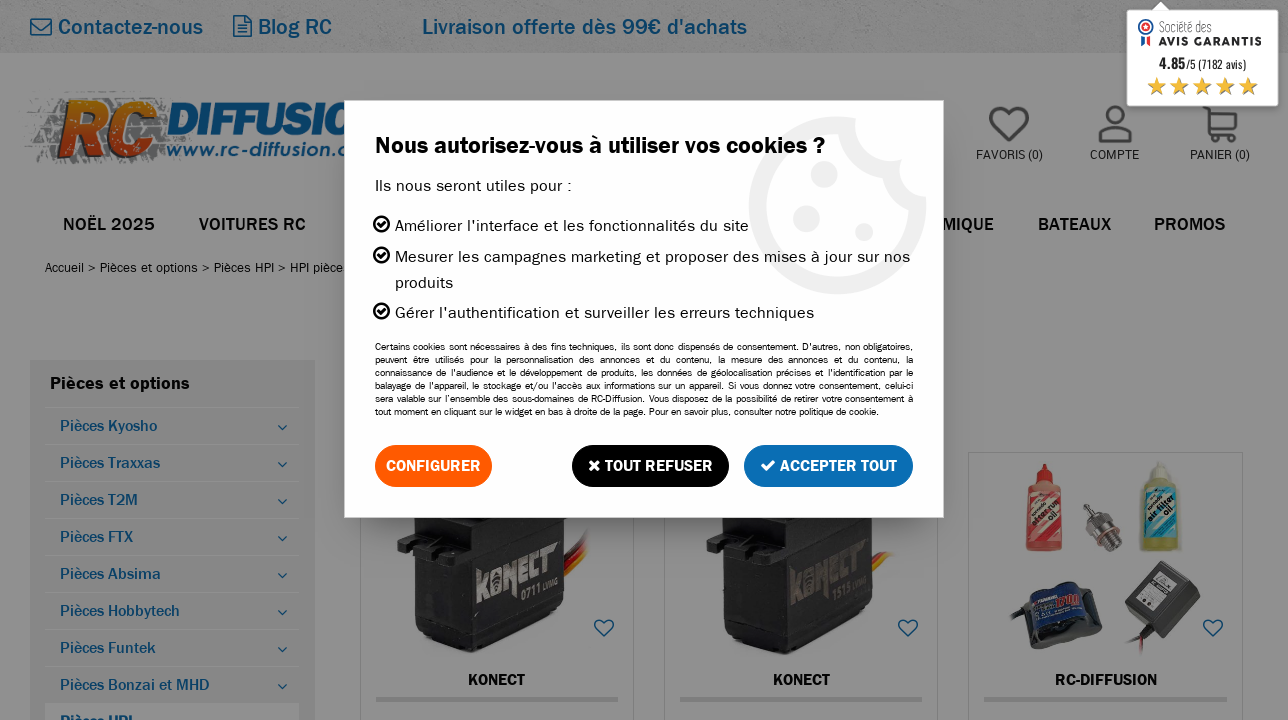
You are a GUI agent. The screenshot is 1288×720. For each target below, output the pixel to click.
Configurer (433, 465)
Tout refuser (650, 465)
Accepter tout (828, 465)
